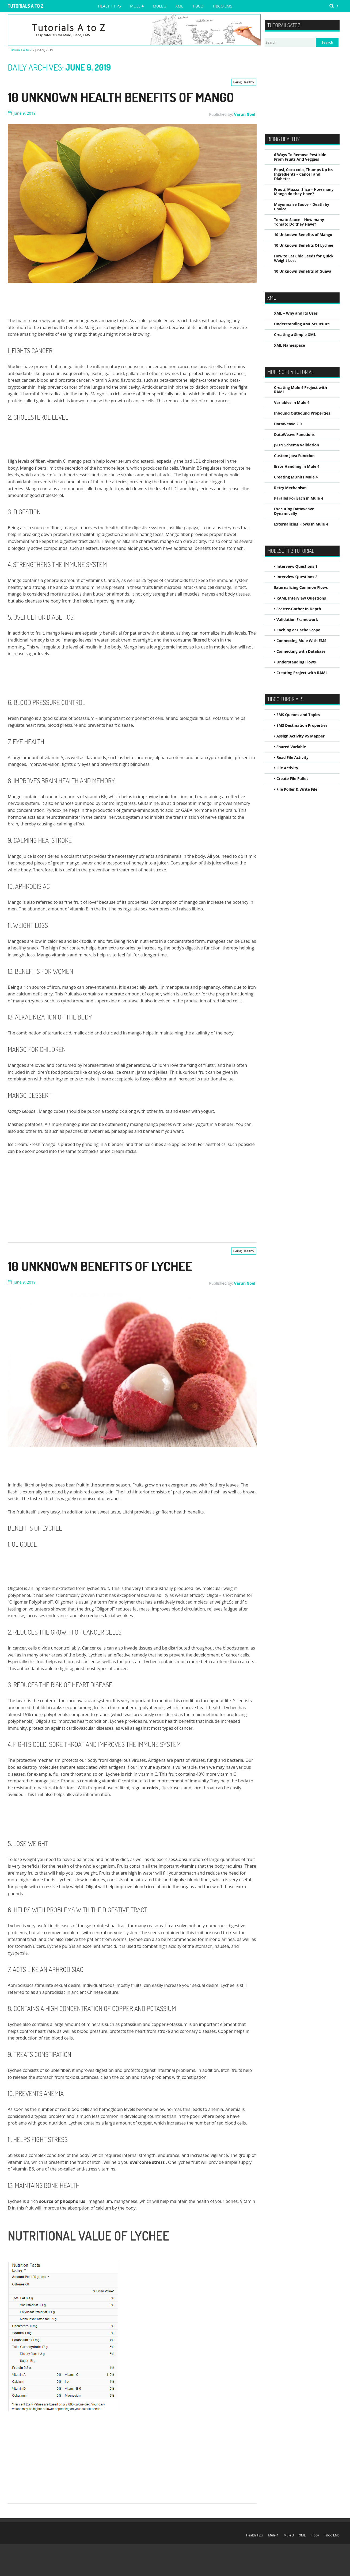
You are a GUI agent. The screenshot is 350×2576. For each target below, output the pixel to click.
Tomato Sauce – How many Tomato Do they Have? (299, 222)
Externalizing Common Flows (301, 587)
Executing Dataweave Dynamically (294, 511)
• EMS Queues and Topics (297, 714)
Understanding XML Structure (302, 323)
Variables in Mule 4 (291, 402)
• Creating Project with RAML (301, 672)
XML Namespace (289, 345)
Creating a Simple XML (295, 334)
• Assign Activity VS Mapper (299, 736)
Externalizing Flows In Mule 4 (301, 524)
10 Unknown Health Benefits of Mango (121, 97)
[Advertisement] (105, 301)
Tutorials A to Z (25, 6)
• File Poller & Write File (295, 789)
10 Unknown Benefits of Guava (302, 271)
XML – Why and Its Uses (296, 313)
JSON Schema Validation (296, 444)
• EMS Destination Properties (301, 725)
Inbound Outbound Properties (302, 413)
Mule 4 (137, 6)
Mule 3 (159, 6)
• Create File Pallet (291, 778)
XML (179, 6)
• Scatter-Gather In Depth (297, 608)
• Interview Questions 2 (295, 576)
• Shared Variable (290, 746)
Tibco (198, 6)
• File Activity (286, 767)
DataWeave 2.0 (288, 423)
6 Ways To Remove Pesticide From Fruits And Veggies (300, 157)
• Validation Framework (296, 619)
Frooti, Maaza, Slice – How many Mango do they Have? (304, 191)
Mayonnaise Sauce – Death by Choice (301, 206)
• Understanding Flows (295, 662)
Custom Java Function (294, 455)
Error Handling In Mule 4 (296, 466)
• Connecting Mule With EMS (300, 640)
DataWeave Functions (294, 434)
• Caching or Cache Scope (297, 629)
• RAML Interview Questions (300, 598)
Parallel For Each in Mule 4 (298, 498)
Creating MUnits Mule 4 (296, 477)
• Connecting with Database (300, 651)
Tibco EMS (222, 6)
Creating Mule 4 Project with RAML (300, 390)
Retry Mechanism (290, 487)
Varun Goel (244, 114)
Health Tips (109, 6)
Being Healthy (243, 82)
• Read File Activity (291, 757)
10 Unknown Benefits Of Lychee (100, 1266)
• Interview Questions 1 (295, 566)
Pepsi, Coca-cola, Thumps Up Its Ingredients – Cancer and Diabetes (303, 174)
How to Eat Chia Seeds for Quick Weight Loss (303, 258)
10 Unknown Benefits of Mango (303, 234)
